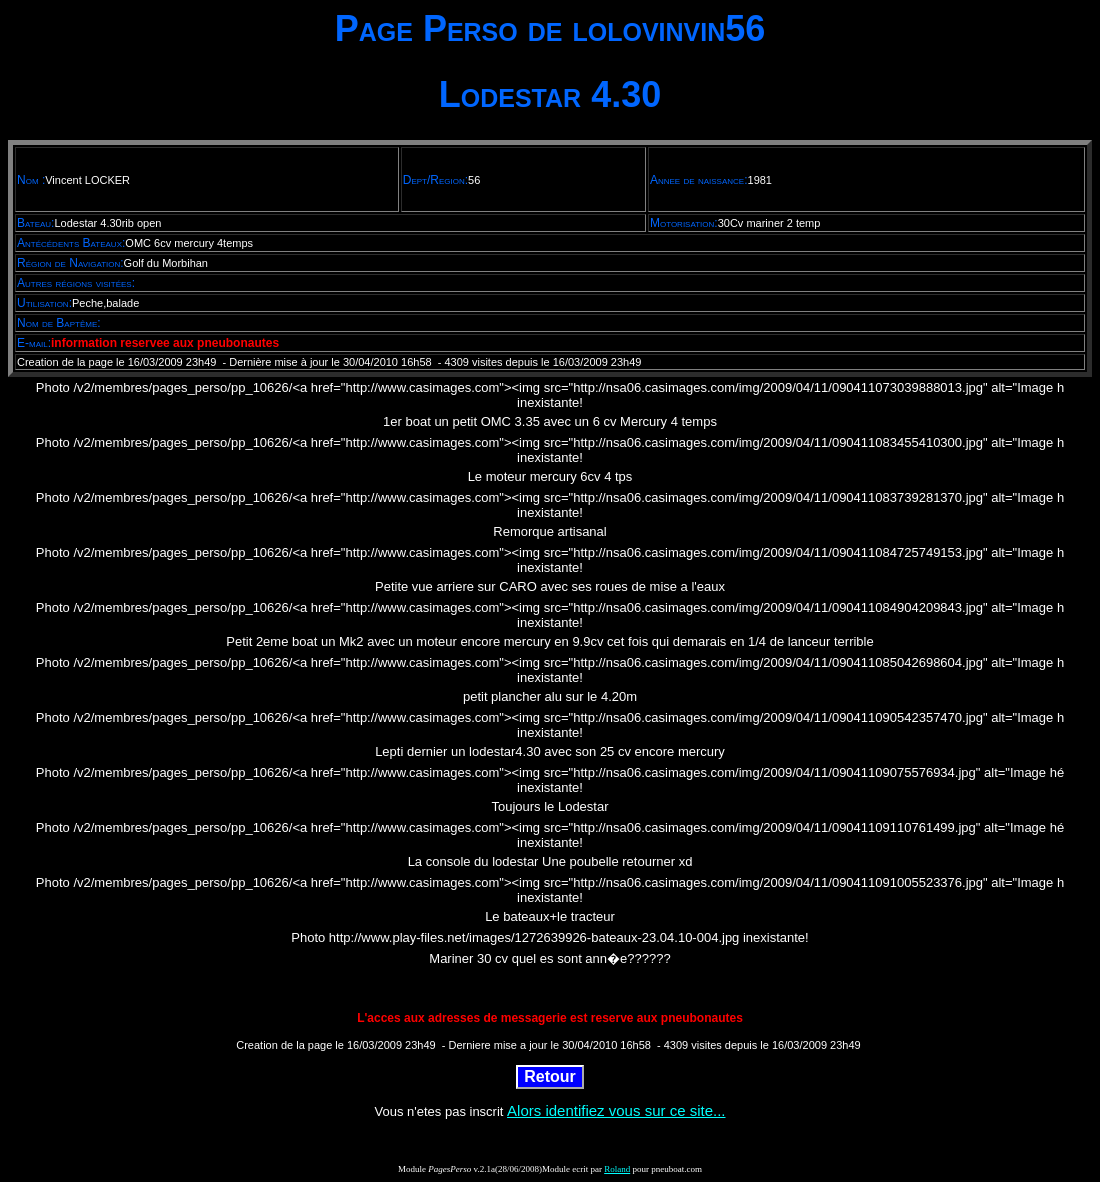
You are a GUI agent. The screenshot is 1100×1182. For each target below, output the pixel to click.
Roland (617, 1169)
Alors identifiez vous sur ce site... (616, 1110)
